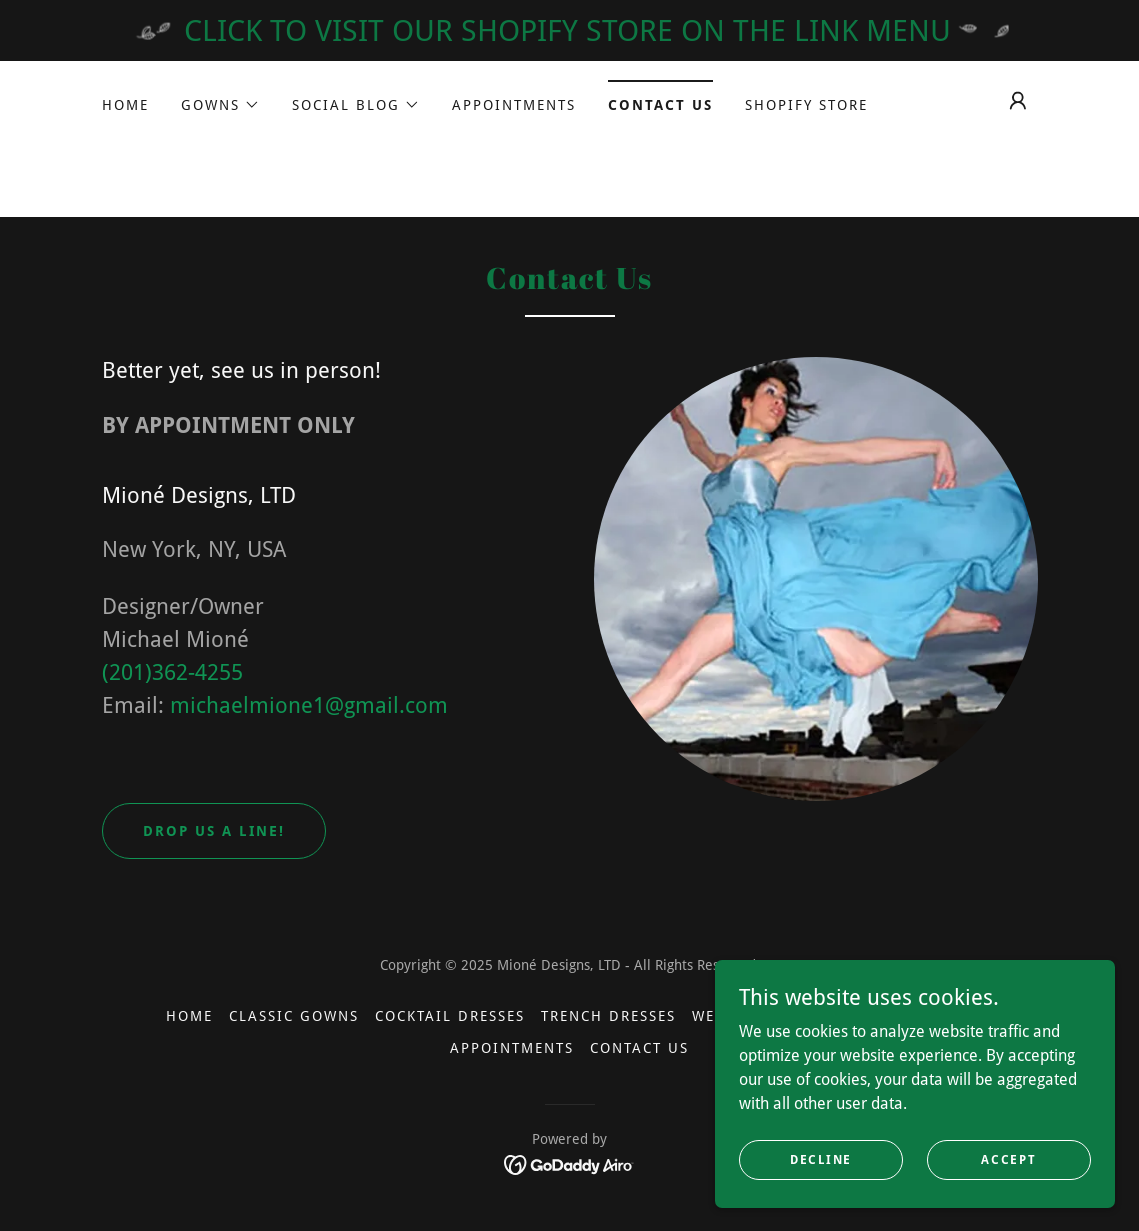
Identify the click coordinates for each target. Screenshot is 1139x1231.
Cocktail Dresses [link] (450, 1016)
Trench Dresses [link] (608, 1016)
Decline (821, 1159)
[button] (220, 105)
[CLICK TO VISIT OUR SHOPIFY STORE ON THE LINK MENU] (569, 30)
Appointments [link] (514, 105)
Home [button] (189, 1016)
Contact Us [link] (660, 105)
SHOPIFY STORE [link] (806, 105)
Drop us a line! (214, 831)
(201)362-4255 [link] (172, 672)
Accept (1008, 1159)
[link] (569, 1163)
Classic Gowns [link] (294, 1016)
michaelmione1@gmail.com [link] (309, 705)
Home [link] (125, 105)
